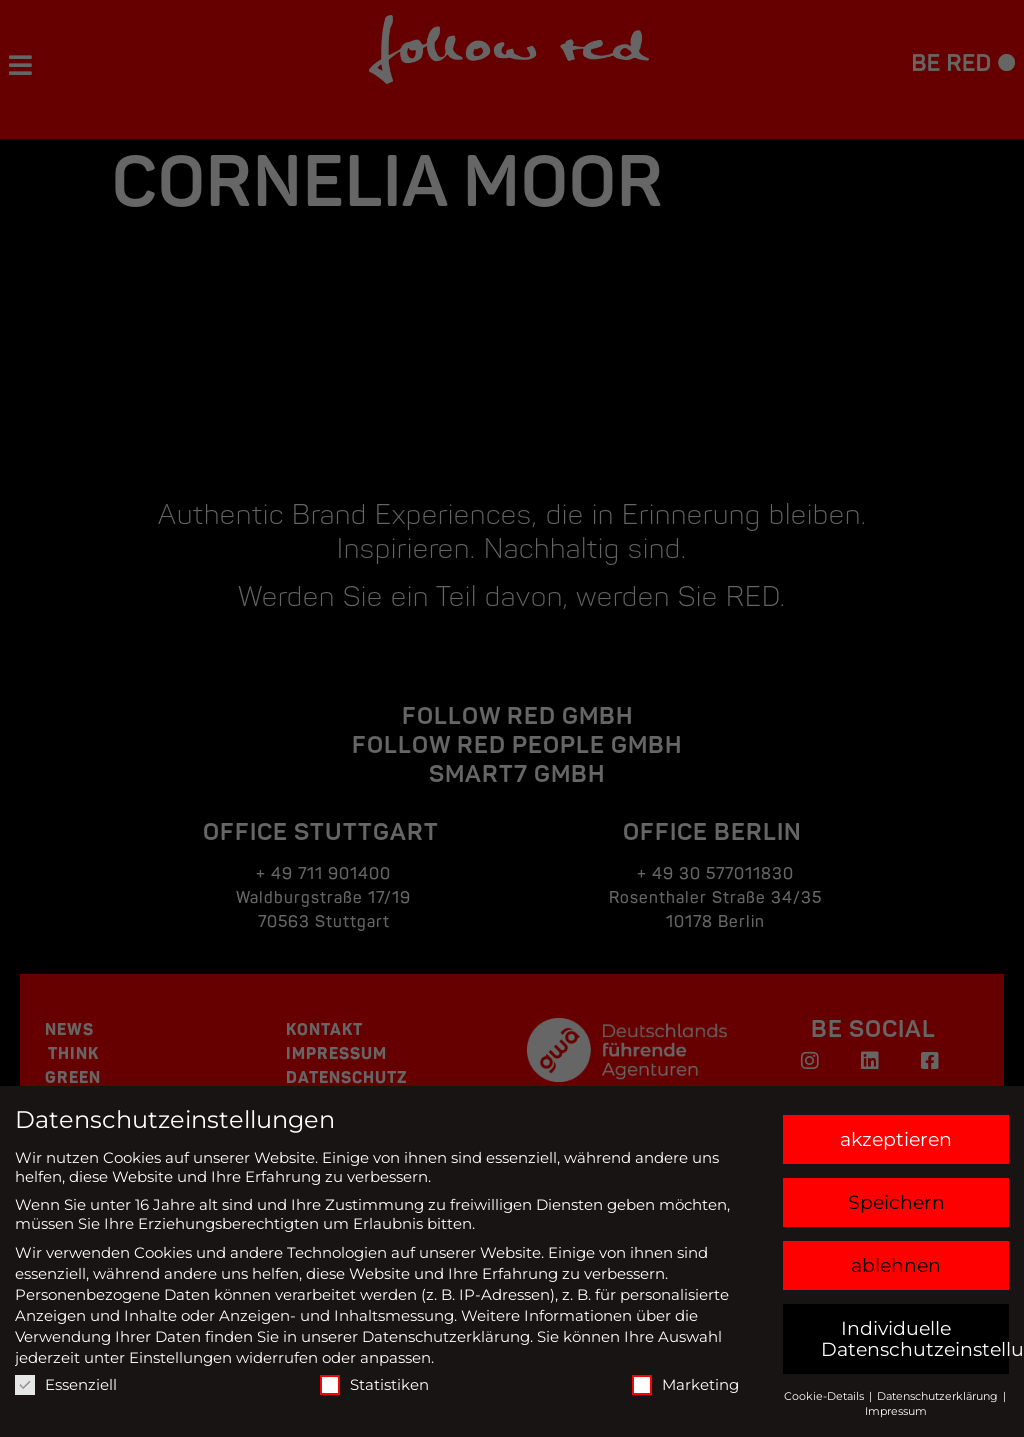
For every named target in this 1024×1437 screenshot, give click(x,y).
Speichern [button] (896, 1202)
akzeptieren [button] (896, 1139)
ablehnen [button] (896, 1265)
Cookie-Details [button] (825, 1396)
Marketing (685, 1384)
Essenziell (66, 1384)
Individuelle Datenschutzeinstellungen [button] (915, 1339)
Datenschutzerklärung (446, 1336)
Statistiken (374, 1384)
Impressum (896, 1411)
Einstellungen (180, 1357)
